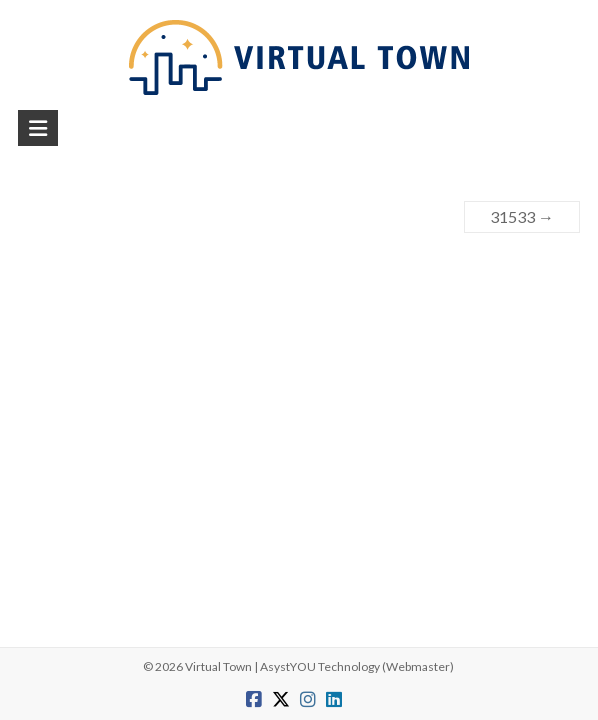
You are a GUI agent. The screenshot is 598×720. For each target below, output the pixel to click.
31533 (522, 216)
